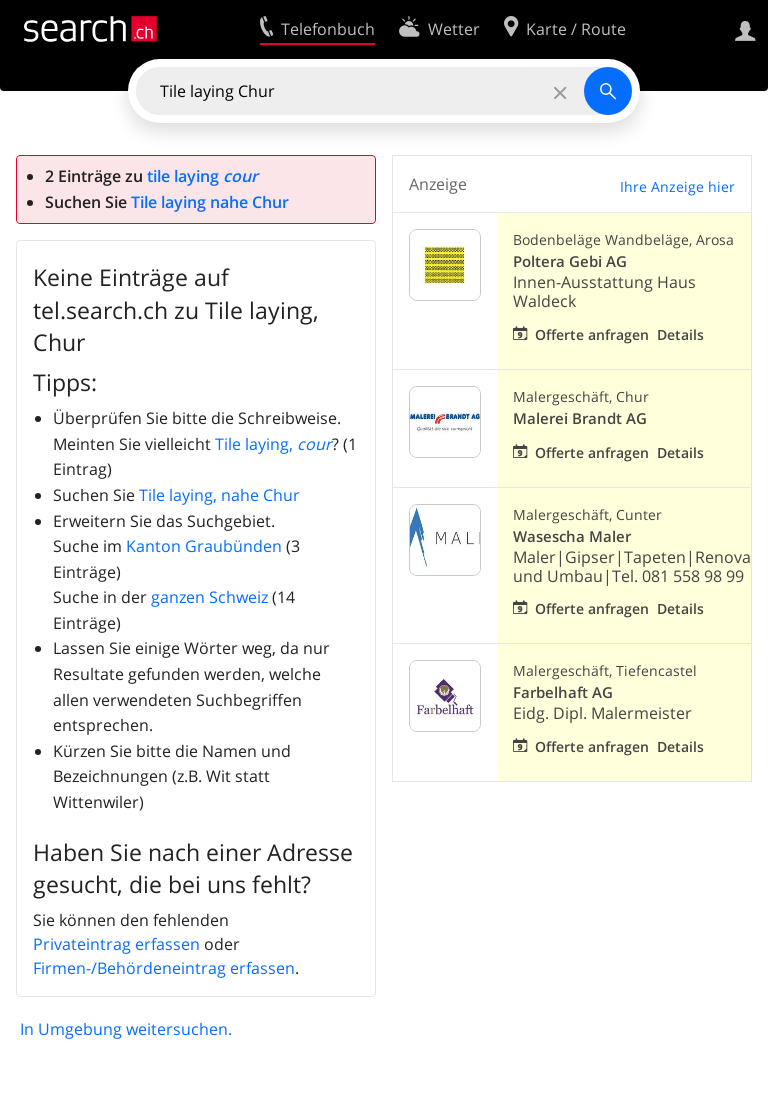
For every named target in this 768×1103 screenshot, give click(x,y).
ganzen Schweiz (209, 597)
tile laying (202, 176)
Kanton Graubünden (204, 546)
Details (680, 334)
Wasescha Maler (572, 536)
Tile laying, (273, 444)
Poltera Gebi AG (570, 261)
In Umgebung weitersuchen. (126, 1029)
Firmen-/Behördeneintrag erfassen (164, 968)
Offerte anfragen (592, 334)
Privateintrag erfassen (116, 944)
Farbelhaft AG (563, 692)
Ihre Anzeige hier (677, 186)
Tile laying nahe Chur (210, 202)
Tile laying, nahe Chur (219, 495)
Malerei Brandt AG (580, 418)
